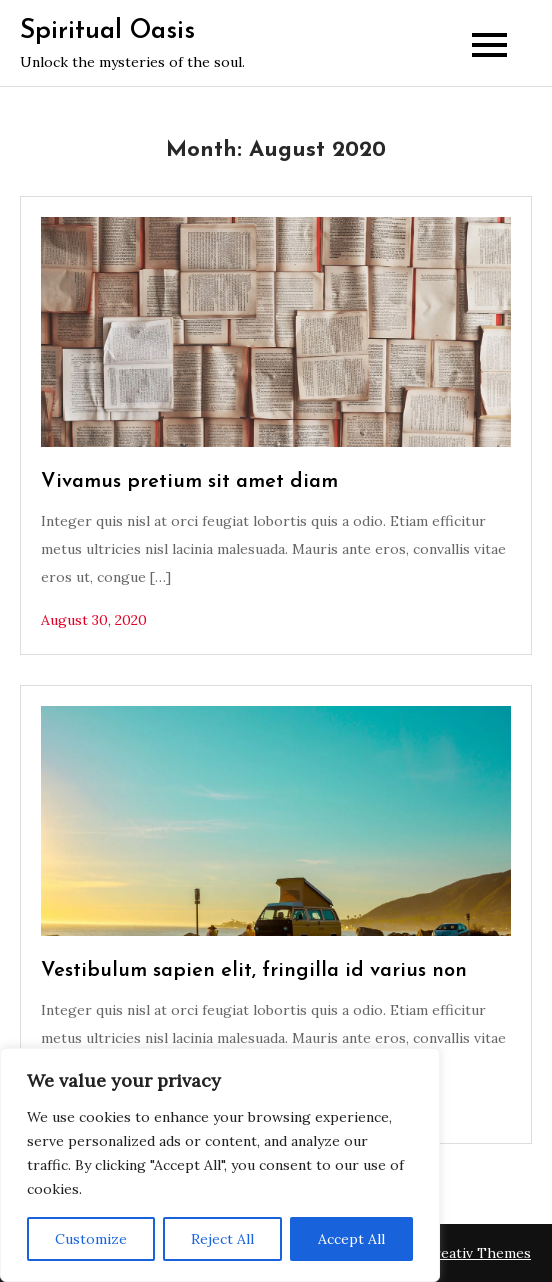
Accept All (351, 1239)
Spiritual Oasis (107, 31)
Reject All (222, 1239)
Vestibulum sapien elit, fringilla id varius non (254, 971)
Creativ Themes (477, 1253)
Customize (91, 1239)
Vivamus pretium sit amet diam (189, 482)
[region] (220, 1165)
